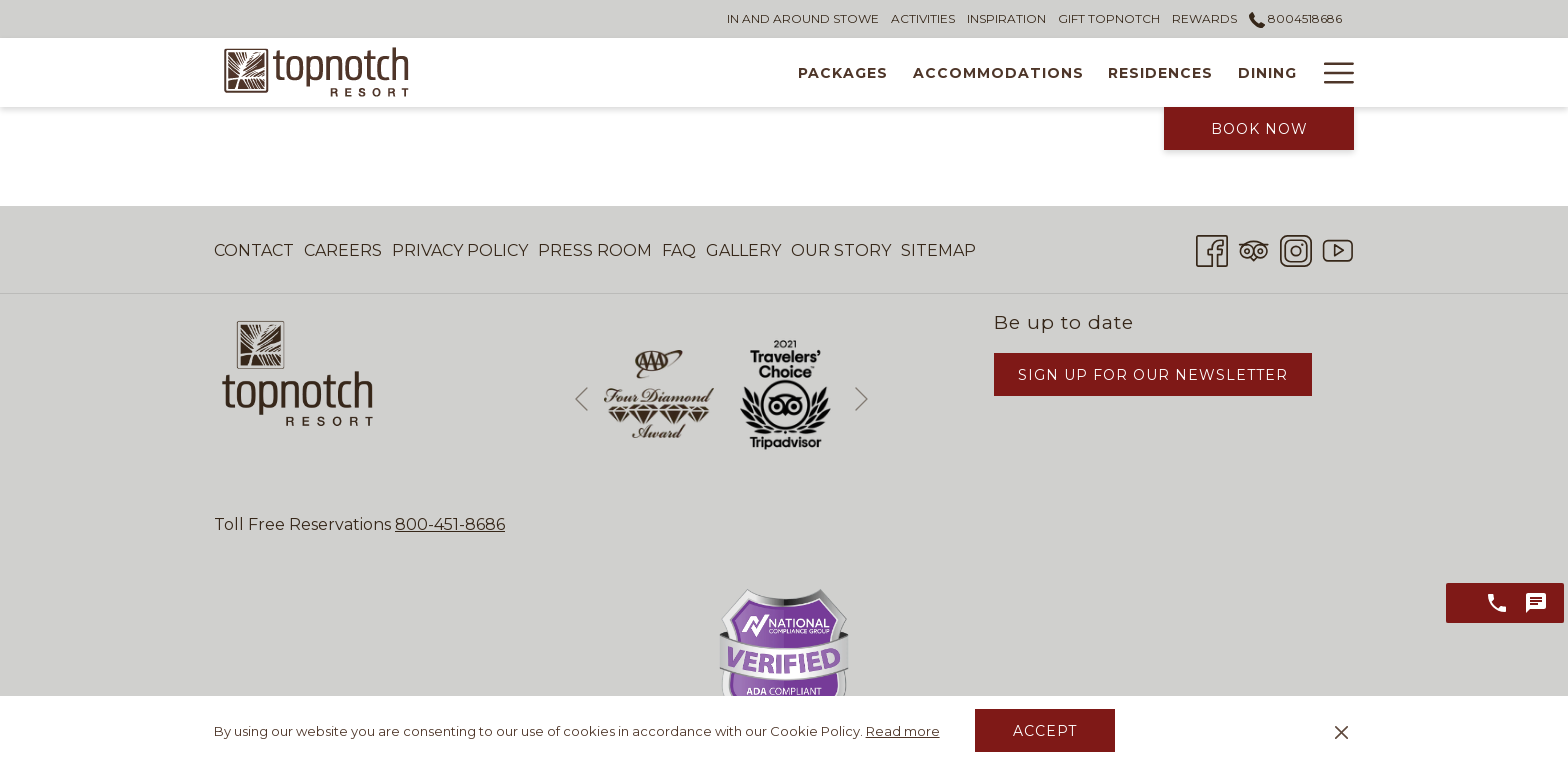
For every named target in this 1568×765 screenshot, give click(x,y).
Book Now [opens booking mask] (1259, 129)
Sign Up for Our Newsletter (1153, 375)
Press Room (595, 250)
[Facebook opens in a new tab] (1212, 248)
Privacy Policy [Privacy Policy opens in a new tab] (460, 254)
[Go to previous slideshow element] (581, 398)
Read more (903, 731)
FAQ (679, 250)
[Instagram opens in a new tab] (1296, 248)
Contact (254, 250)
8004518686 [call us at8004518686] (1295, 18)
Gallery (743, 250)
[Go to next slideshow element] (861, 398)
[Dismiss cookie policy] (1341, 731)
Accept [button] (1045, 731)
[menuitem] (534, 72)
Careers (343, 250)
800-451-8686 (450, 524)
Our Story (841, 250)
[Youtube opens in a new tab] (1338, 248)
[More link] (1331, 72)
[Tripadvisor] (1254, 248)
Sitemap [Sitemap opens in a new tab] (938, 254)
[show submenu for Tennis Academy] (1300, 72)
